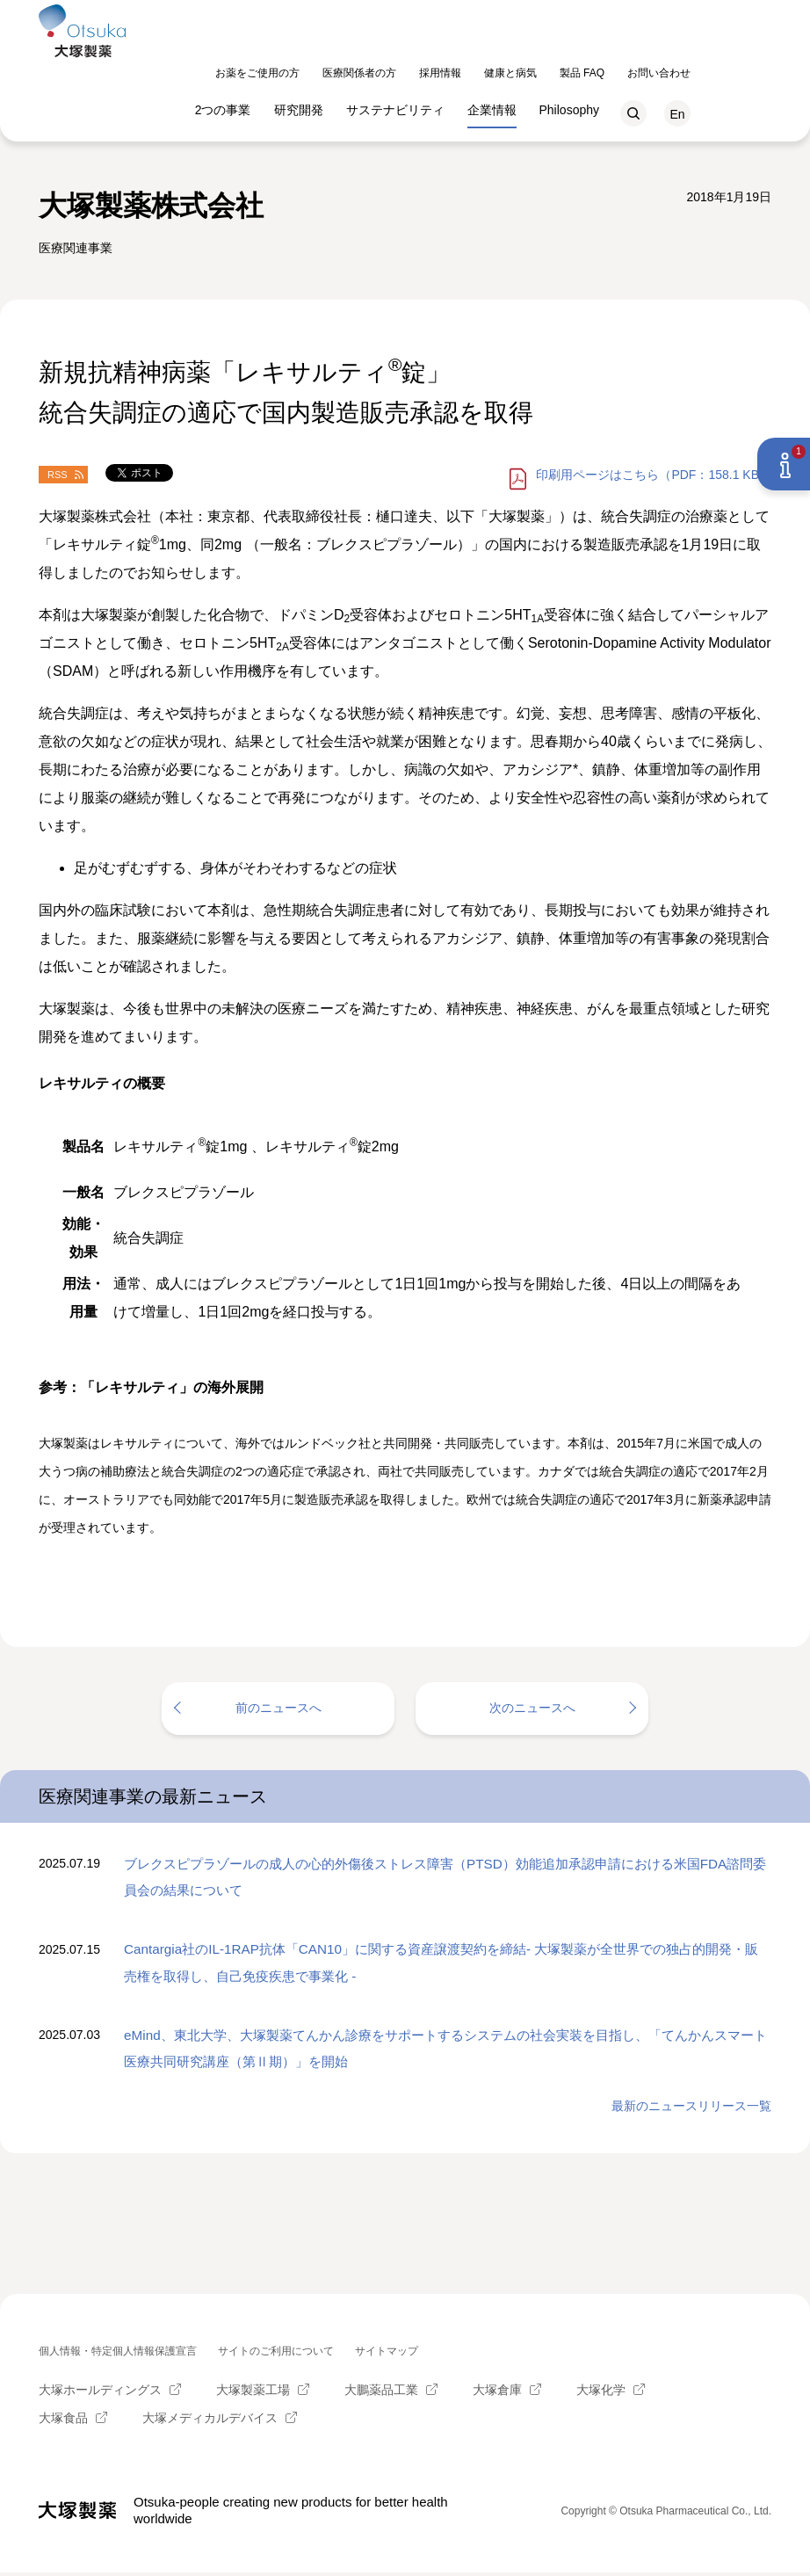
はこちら (653, 475)
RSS (57, 474)
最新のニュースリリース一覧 (691, 2109)
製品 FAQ (662, 18)
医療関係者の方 (440, 18)
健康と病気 (591, 18)
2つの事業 (304, 55)
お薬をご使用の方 (338, 18)
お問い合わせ (739, 18)
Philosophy (650, 55)
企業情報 (572, 55)
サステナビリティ (476, 55)
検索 (714, 59)
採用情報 (521, 18)
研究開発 (379, 55)
